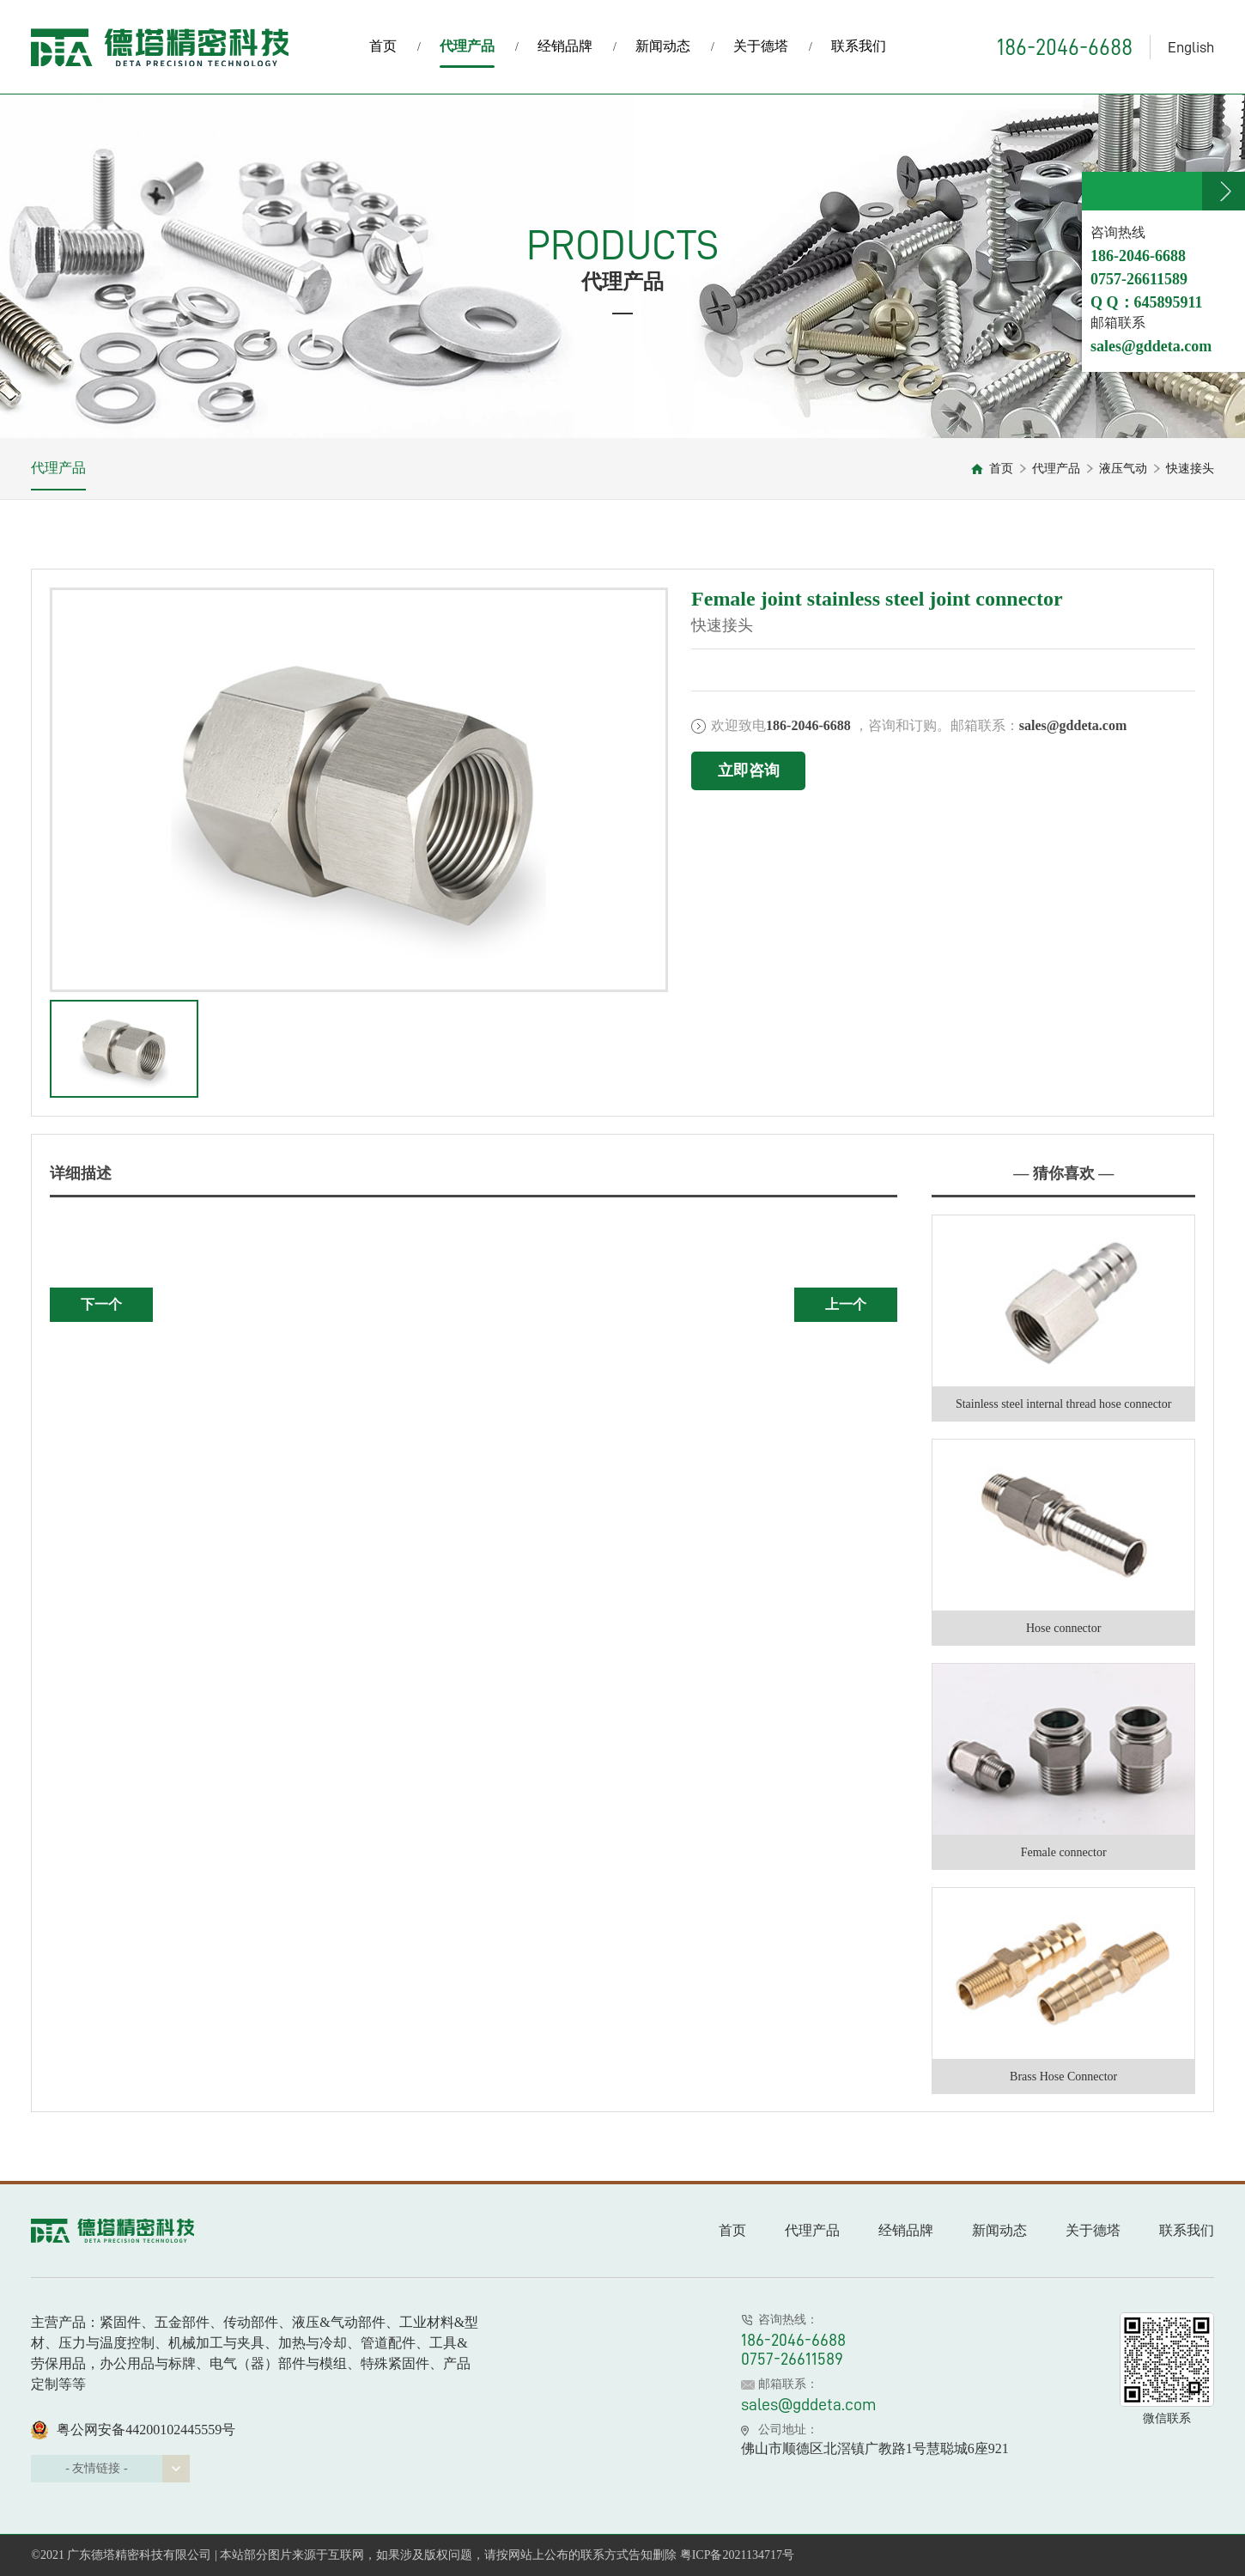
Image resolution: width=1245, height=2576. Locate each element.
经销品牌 (564, 46)
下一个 (101, 1304)
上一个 (845, 1304)
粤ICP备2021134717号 (737, 2555)
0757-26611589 (792, 2358)
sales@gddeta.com (809, 2404)
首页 (383, 46)
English (1191, 47)
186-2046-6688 (1065, 47)
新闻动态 (662, 46)
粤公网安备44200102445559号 (133, 2430)
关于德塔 (760, 46)
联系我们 (858, 46)
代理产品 (467, 53)
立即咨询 (749, 770)
